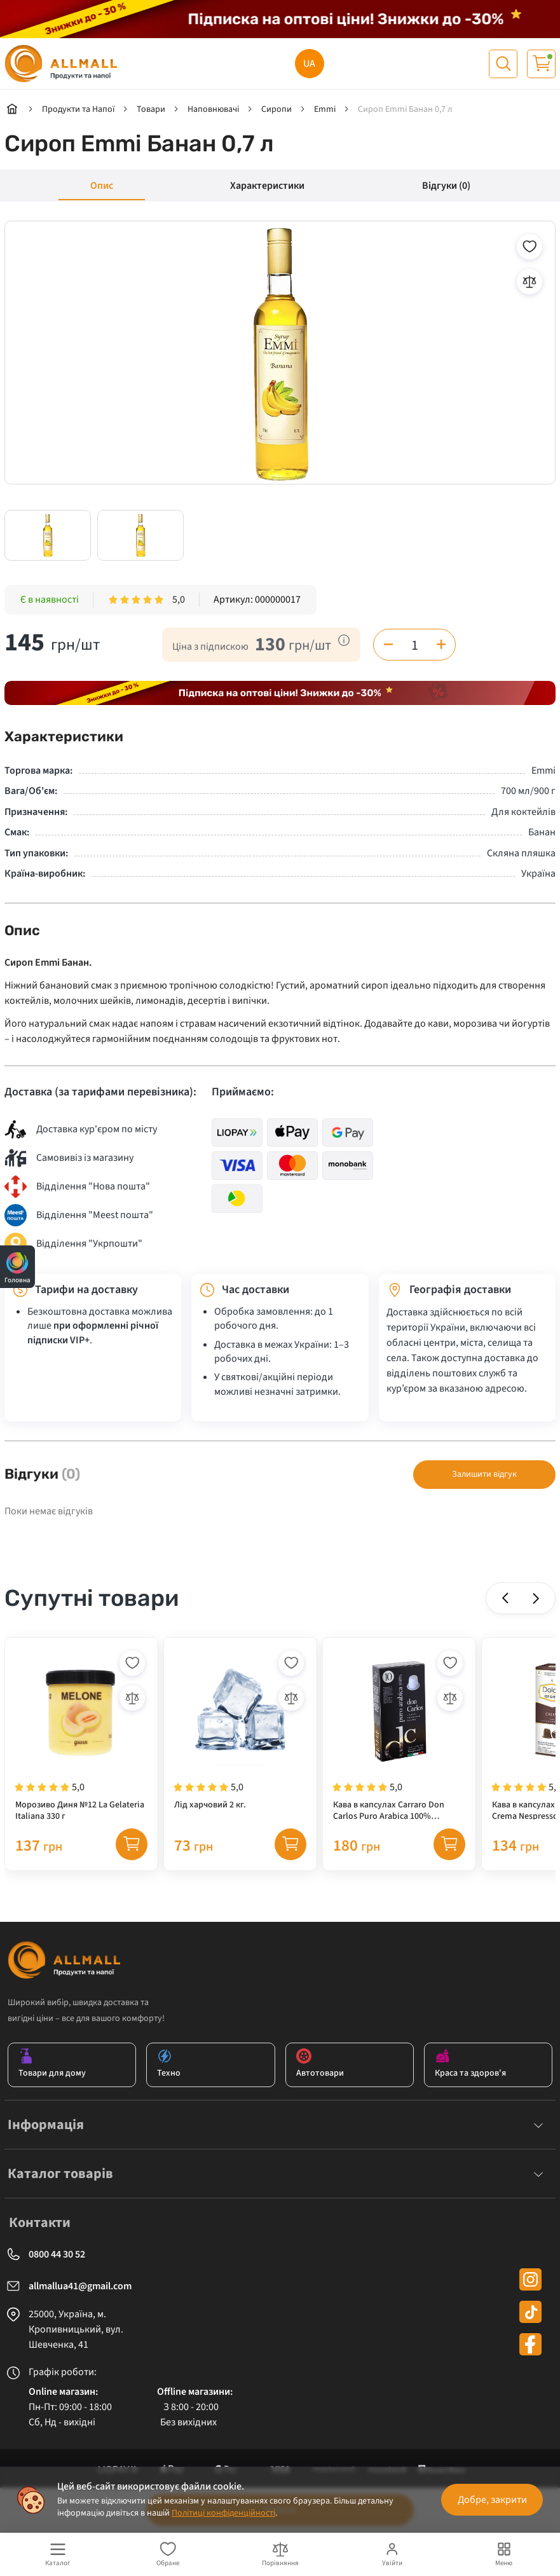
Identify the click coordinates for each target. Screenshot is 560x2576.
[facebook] (530, 2344)
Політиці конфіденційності (223, 2513)
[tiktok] (530, 2312)
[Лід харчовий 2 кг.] (240, 1733)
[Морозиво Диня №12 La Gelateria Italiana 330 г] (81, 1733)
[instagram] (530, 2279)
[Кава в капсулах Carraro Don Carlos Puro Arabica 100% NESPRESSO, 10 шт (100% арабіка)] (399, 1733)
